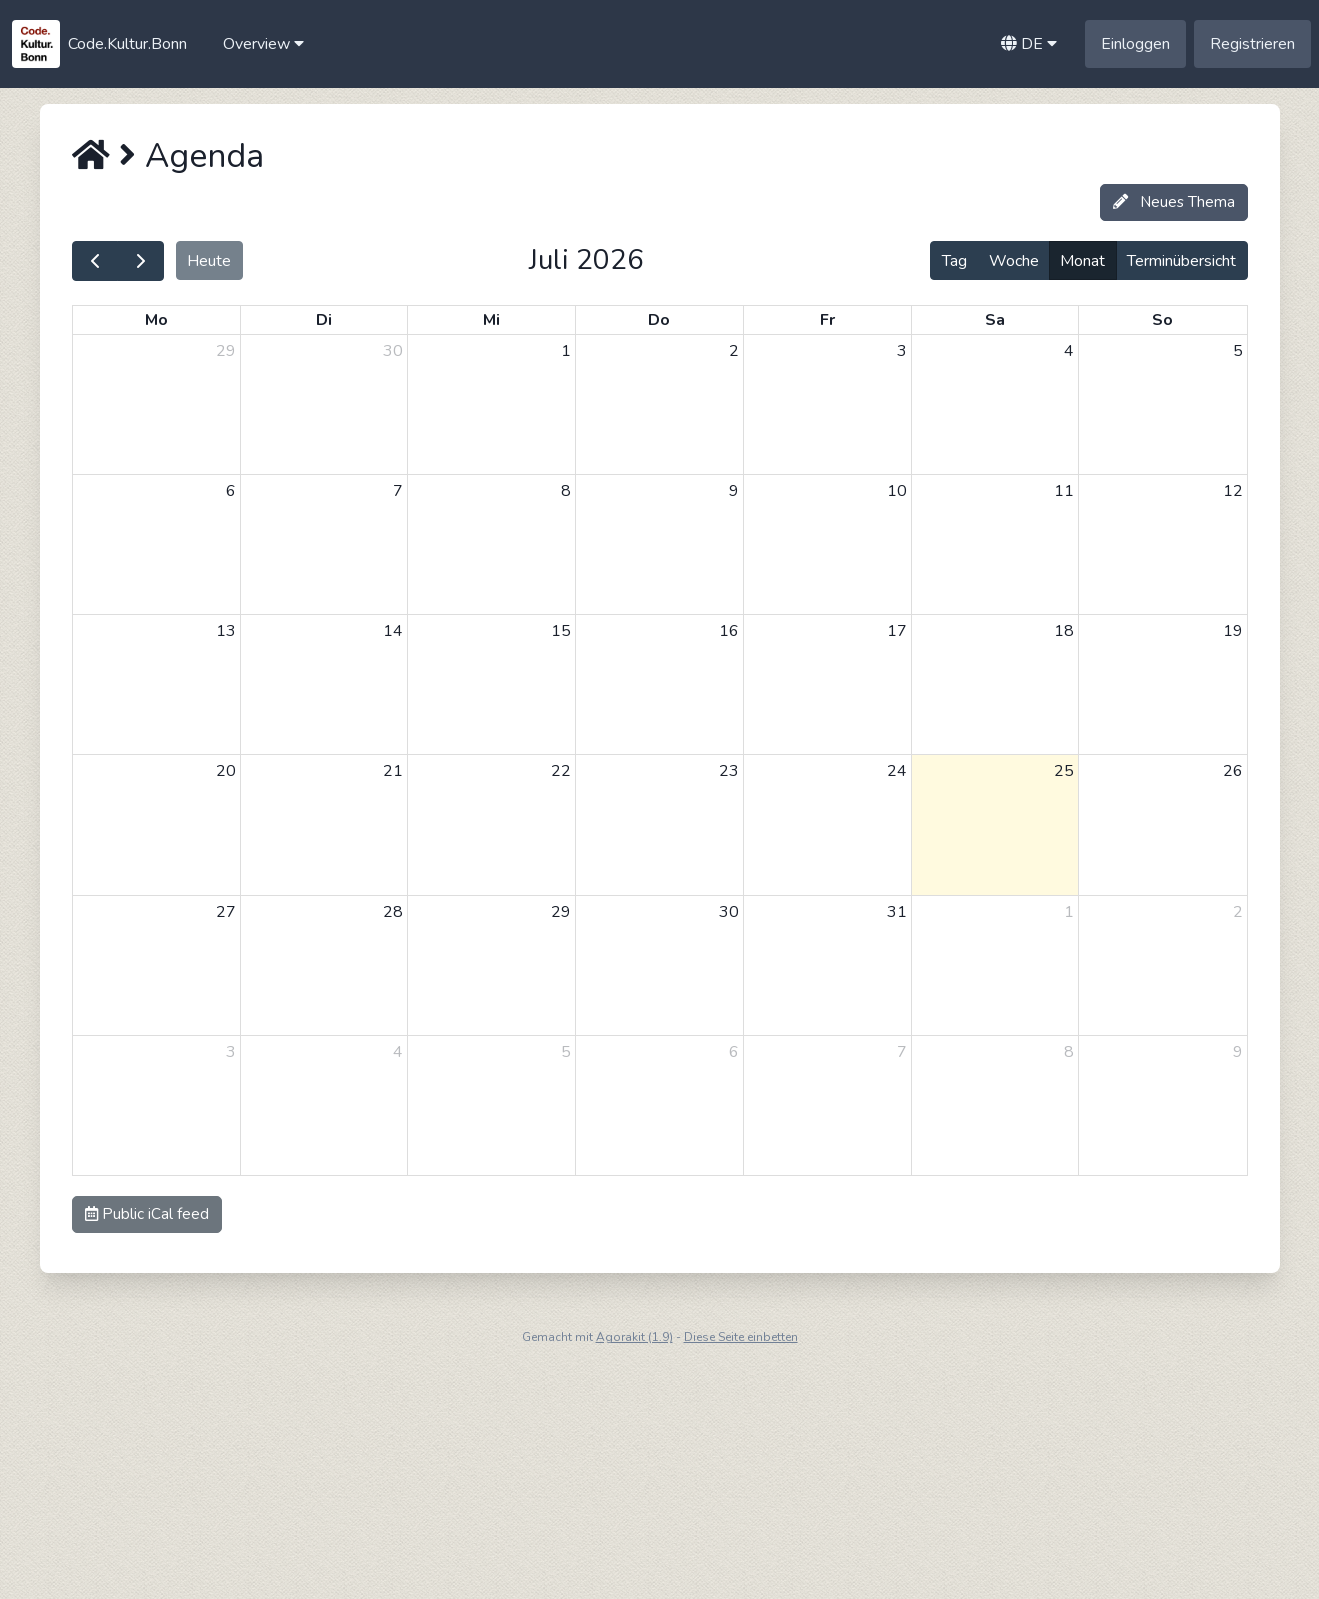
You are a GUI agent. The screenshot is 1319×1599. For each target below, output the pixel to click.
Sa (995, 320)
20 (226, 771)
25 (1064, 771)
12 (1233, 491)
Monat (1082, 261)
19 (1233, 631)
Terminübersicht (1181, 261)
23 (729, 771)
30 (393, 351)
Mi (491, 320)
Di (324, 320)
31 (897, 912)
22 (561, 771)
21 (393, 771)
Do (659, 320)
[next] (140, 261)
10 (897, 491)
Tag (954, 261)
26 (1233, 771)
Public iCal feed (147, 1214)
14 (393, 631)
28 (393, 912)
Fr (827, 320)
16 (729, 631)
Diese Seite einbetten (741, 1337)
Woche (1014, 261)
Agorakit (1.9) (634, 1337)
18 (1064, 631)
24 (897, 771)
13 (226, 631)
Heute (209, 261)
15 (561, 631)
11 (1064, 491)
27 (226, 912)
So (1162, 320)
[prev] (95, 261)
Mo (156, 320)
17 (897, 631)
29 (226, 351)
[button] (263, 44)
